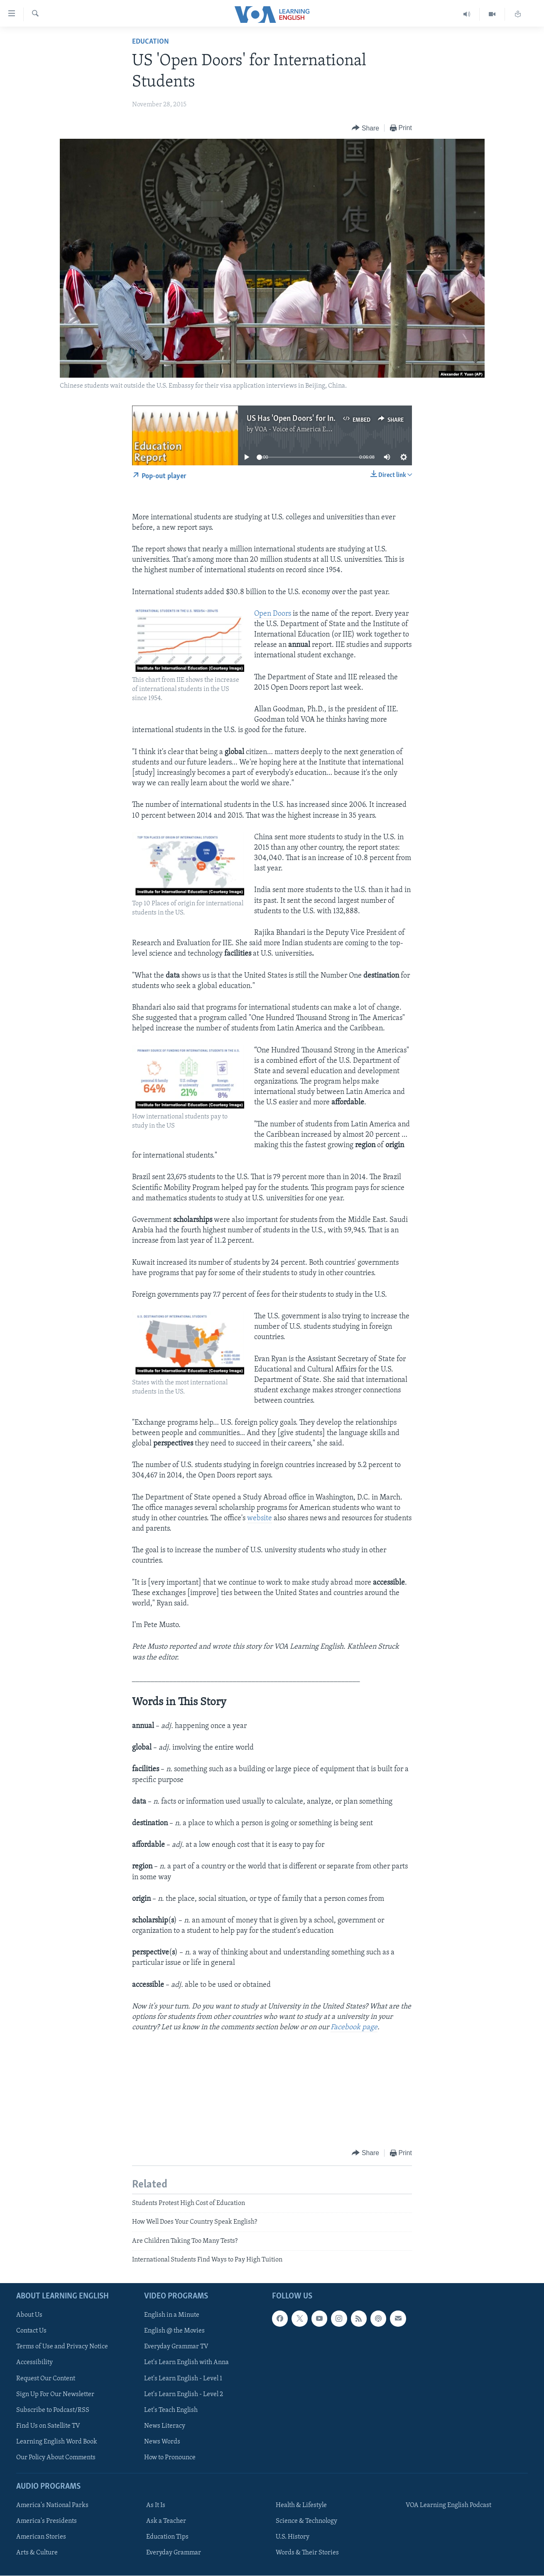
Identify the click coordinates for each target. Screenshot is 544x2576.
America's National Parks (52, 2505)
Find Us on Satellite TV (48, 2426)
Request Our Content (45, 2378)
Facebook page (354, 2027)
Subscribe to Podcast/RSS (52, 2410)
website (259, 1518)
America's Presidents (46, 2521)
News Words (162, 2441)
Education (150, 42)
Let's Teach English (171, 2410)
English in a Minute (171, 2315)
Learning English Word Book (56, 2441)
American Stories (41, 2537)
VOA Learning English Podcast (448, 2505)
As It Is (155, 2505)
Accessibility (34, 2363)
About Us (29, 2315)
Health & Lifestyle (301, 2505)
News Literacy (164, 2426)
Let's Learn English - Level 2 (183, 2394)
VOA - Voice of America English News (308, 429)
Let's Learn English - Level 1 (183, 2378)
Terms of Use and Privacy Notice (62, 2347)
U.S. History (292, 2537)
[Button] (365, 128)
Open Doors (272, 614)
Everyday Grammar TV (176, 2347)
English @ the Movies (174, 2331)
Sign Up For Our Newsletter (55, 2394)
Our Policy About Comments (56, 2457)
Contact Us (31, 2331)
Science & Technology (306, 2521)
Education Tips (167, 2537)
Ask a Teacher (166, 2521)
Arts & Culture (37, 2553)
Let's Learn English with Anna (186, 2363)
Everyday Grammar (173, 2553)
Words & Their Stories (307, 2553)
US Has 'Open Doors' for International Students (324, 419)
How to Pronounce (170, 2457)
